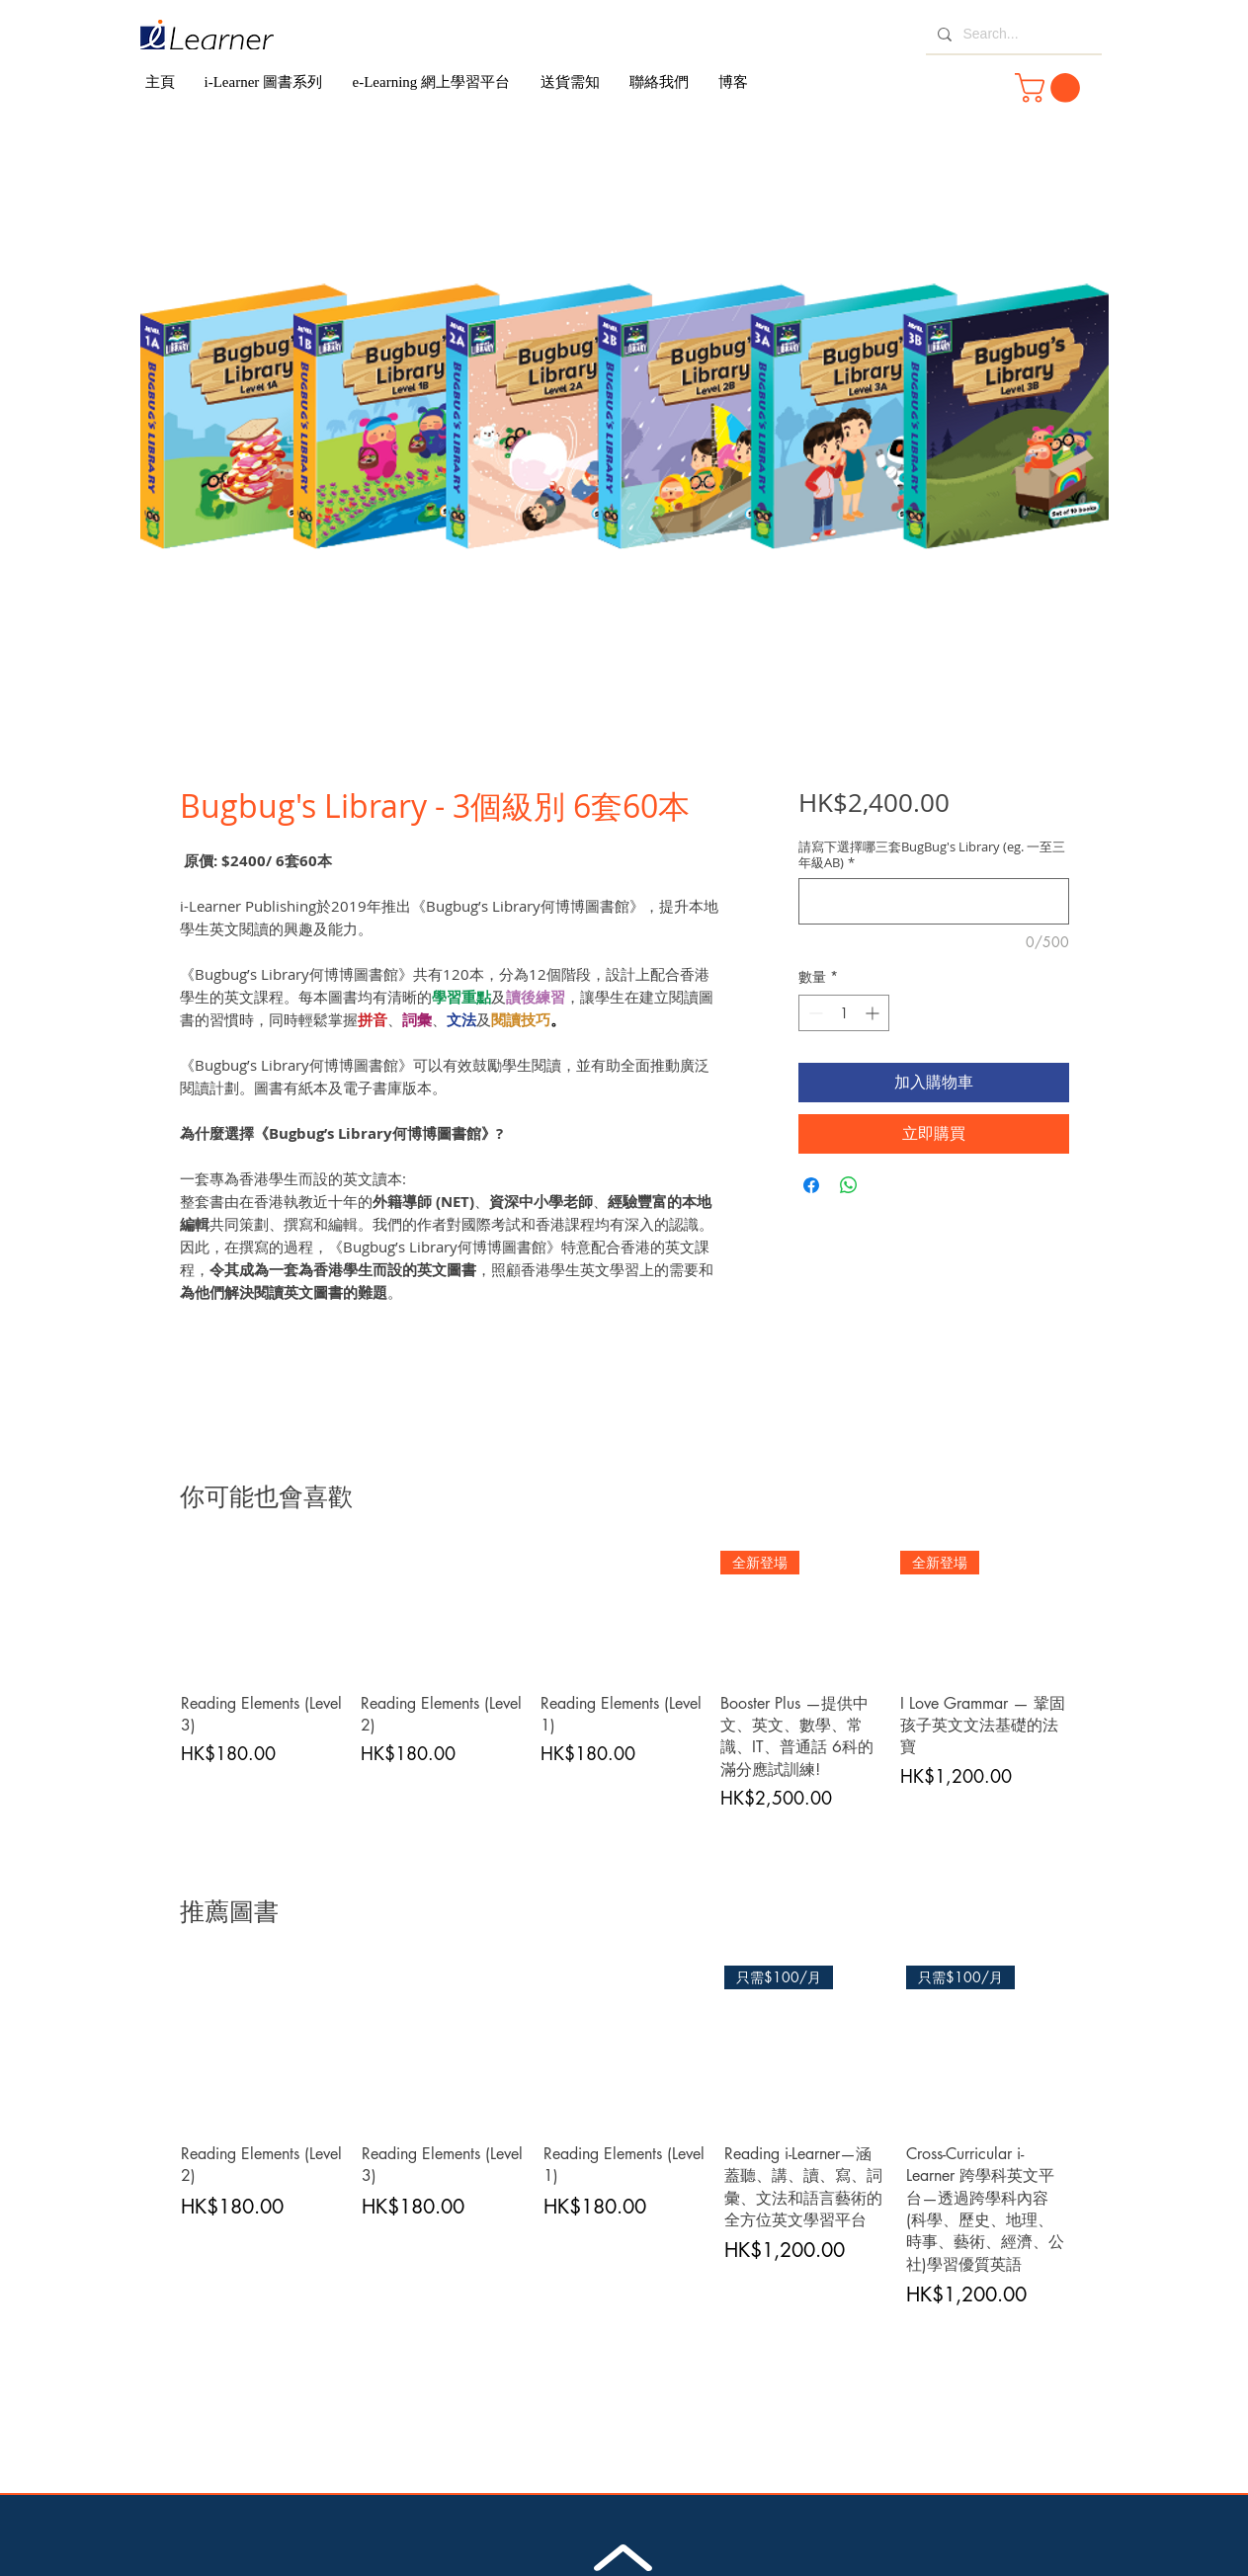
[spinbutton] (844, 1013)
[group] (624, 1681)
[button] (1051, 88)
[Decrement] (813, 1013)
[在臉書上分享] (811, 1185)
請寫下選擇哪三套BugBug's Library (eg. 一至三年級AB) (931, 854)
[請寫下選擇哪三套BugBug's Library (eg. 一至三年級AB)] (933, 901)
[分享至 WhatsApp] (849, 1185)
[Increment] (874, 1013)
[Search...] (1011, 34)
